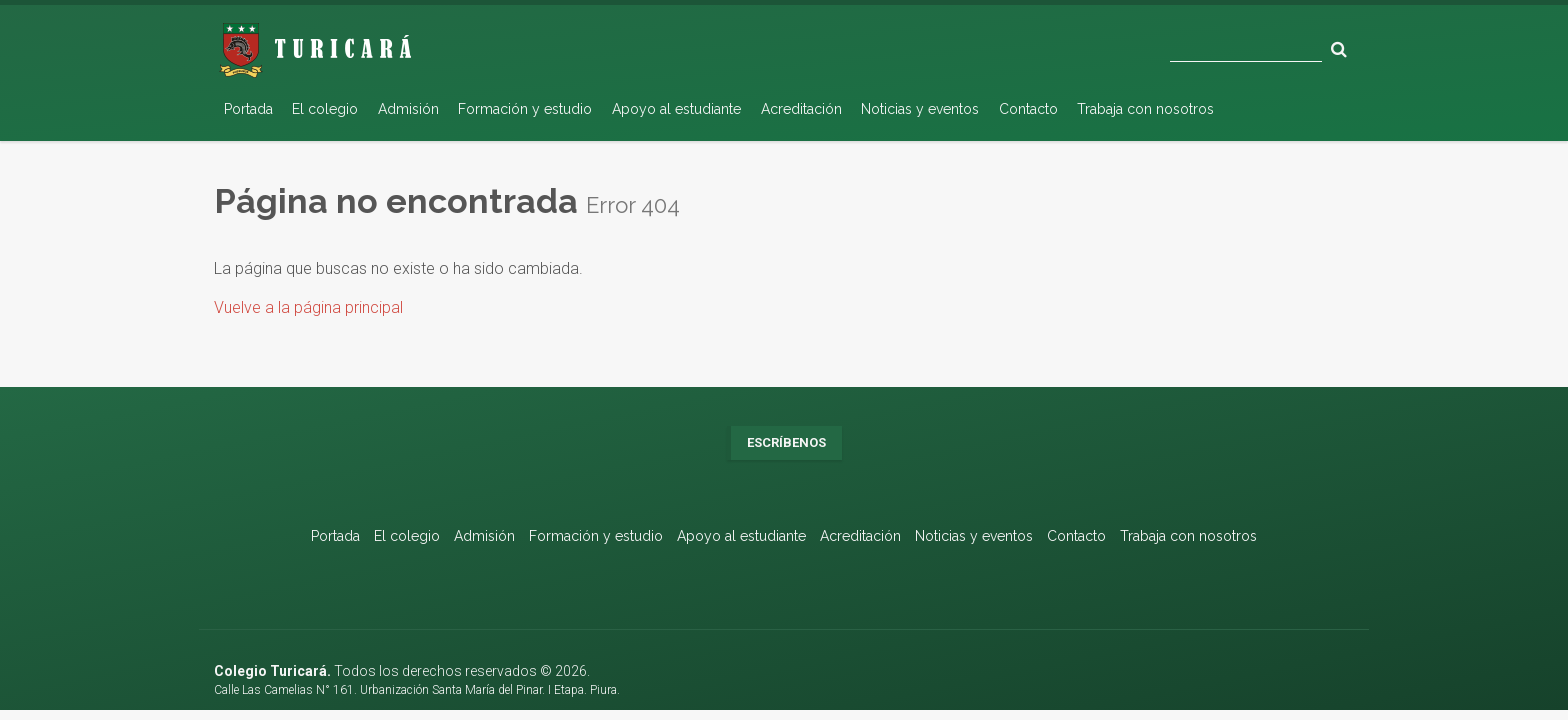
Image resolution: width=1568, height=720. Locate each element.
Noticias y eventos (920, 109)
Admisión (408, 109)
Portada (248, 109)
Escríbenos (786, 442)
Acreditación (801, 109)
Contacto (1028, 109)
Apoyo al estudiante (676, 109)
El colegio (325, 109)
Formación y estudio (525, 109)
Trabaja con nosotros (1145, 109)
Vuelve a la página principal (308, 307)
